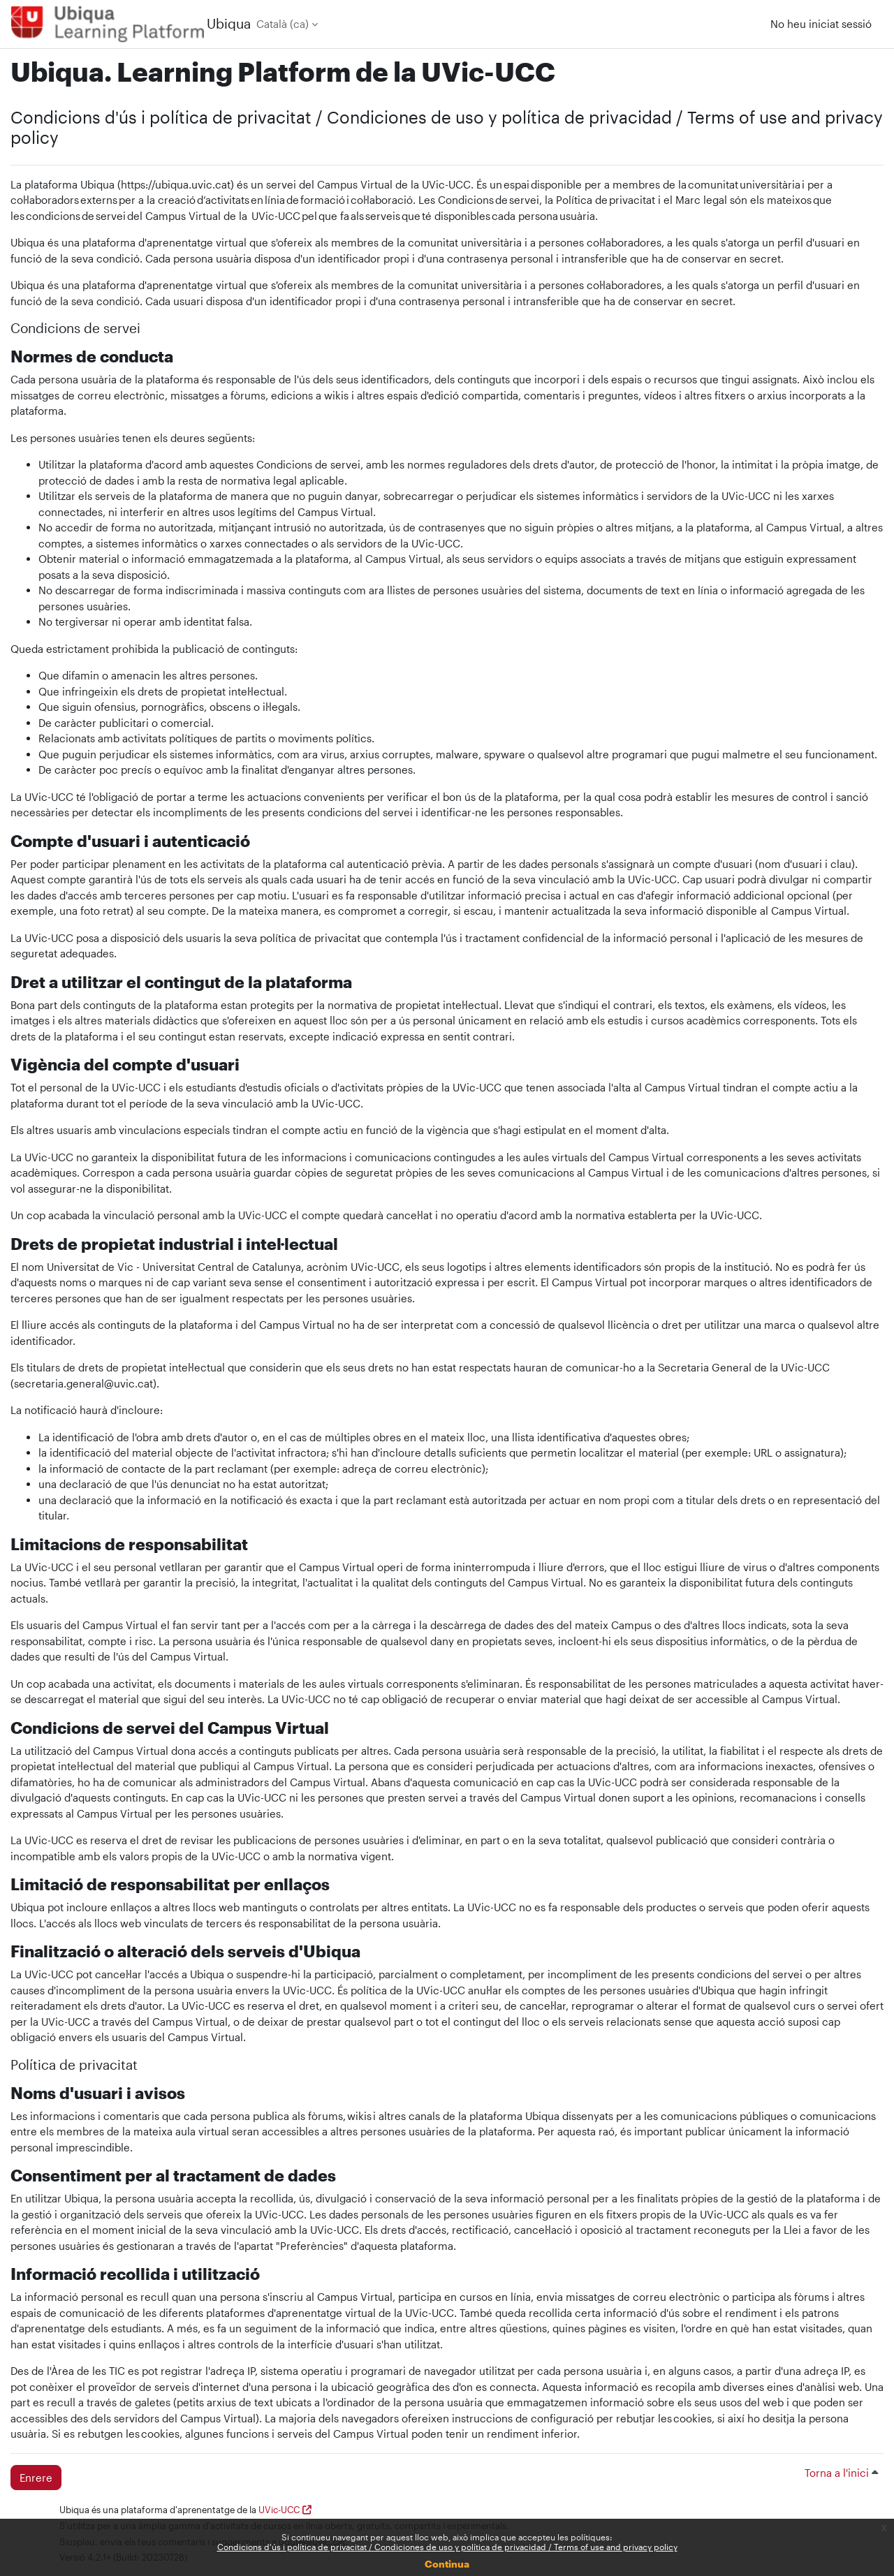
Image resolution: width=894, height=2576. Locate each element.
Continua (447, 2564)
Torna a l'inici (841, 2472)
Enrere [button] (36, 2477)
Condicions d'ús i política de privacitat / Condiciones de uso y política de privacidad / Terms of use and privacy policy (447, 2547)
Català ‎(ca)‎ (282, 23)
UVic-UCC (279, 2509)
